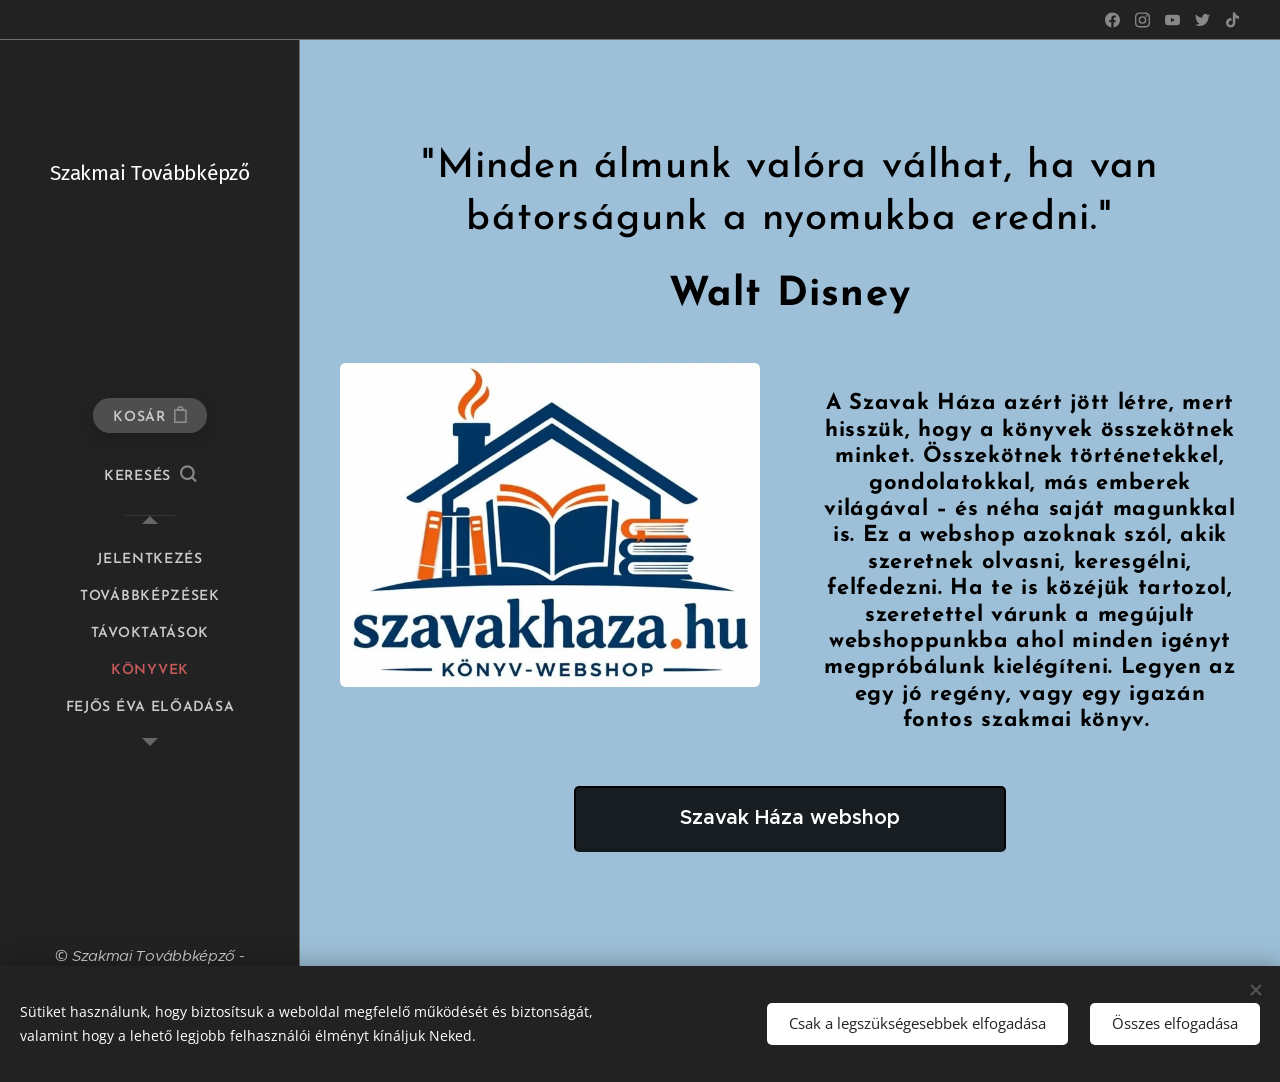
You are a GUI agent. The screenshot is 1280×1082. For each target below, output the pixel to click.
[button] (150, 477)
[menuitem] (150, 559)
